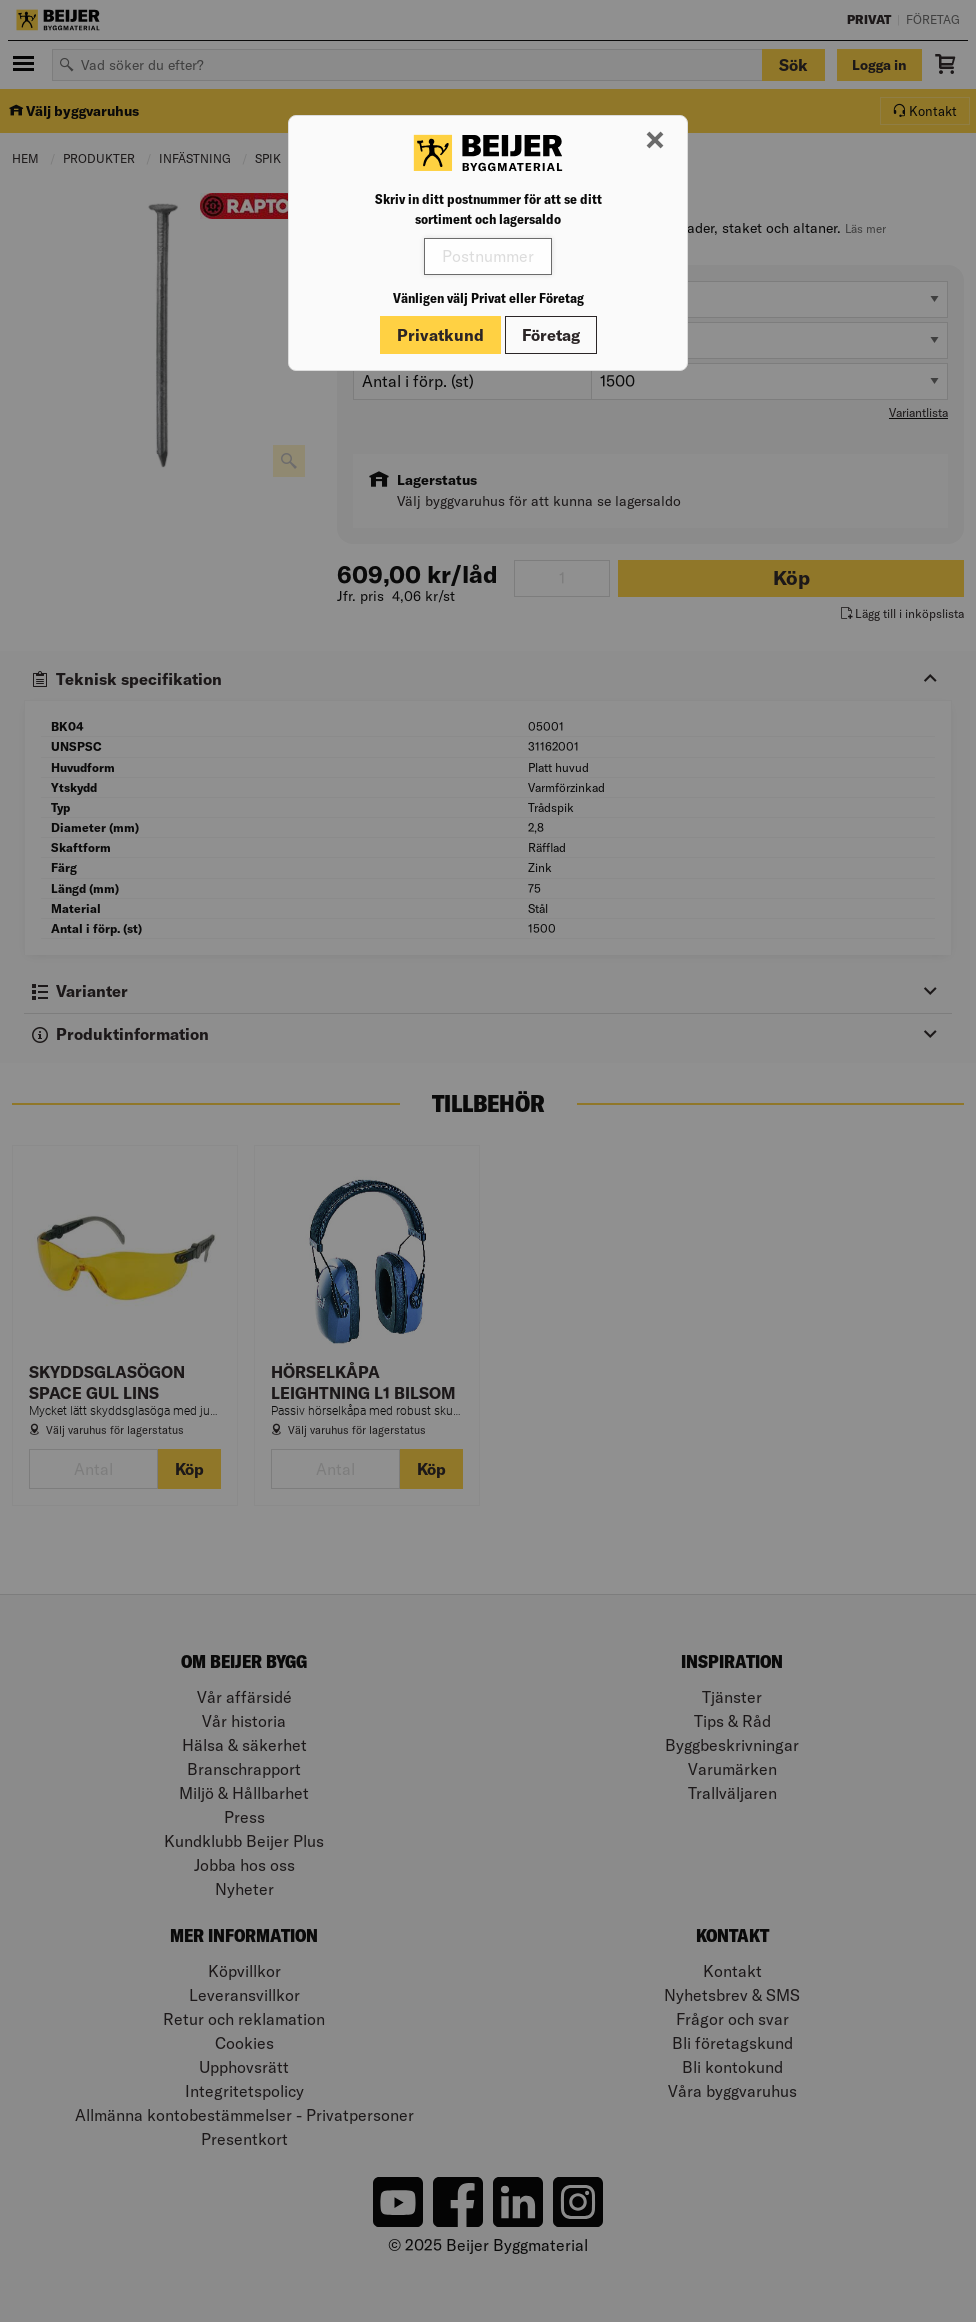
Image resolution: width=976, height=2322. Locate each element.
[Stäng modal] (655, 141)
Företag (551, 335)
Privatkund (440, 335)
